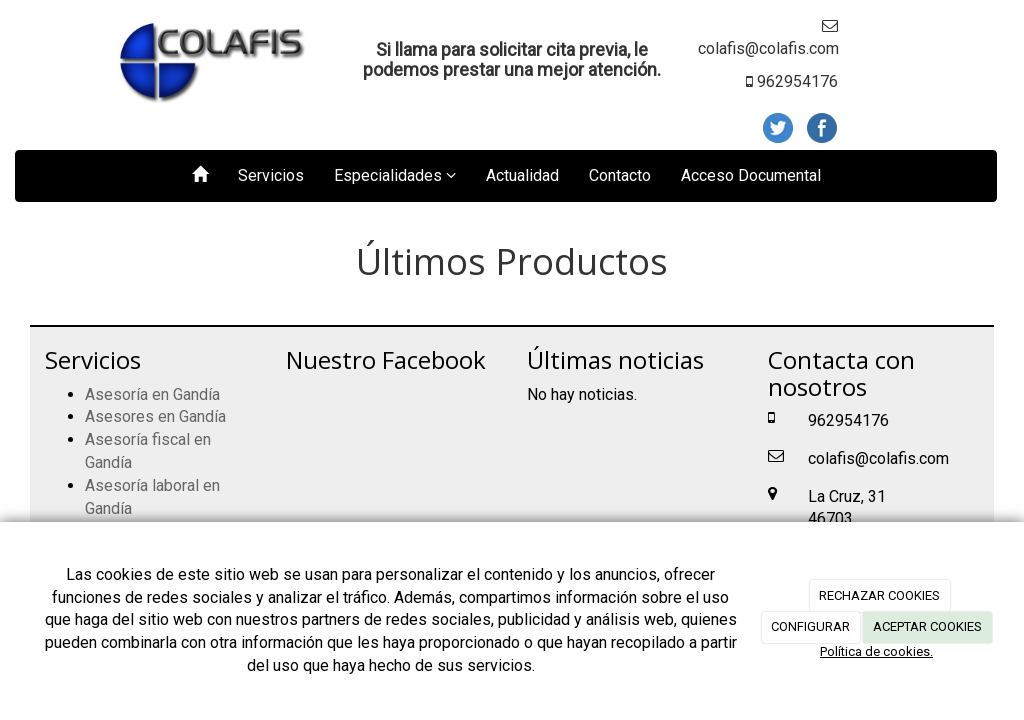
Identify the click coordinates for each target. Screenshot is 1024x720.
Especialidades (395, 175)
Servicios (271, 175)
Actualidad (522, 175)
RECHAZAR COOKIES (879, 595)
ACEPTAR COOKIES (927, 626)
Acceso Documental (751, 175)
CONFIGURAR (810, 626)
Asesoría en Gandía (152, 394)
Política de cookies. (876, 651)
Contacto (620, 175)
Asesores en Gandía (155, 416)
